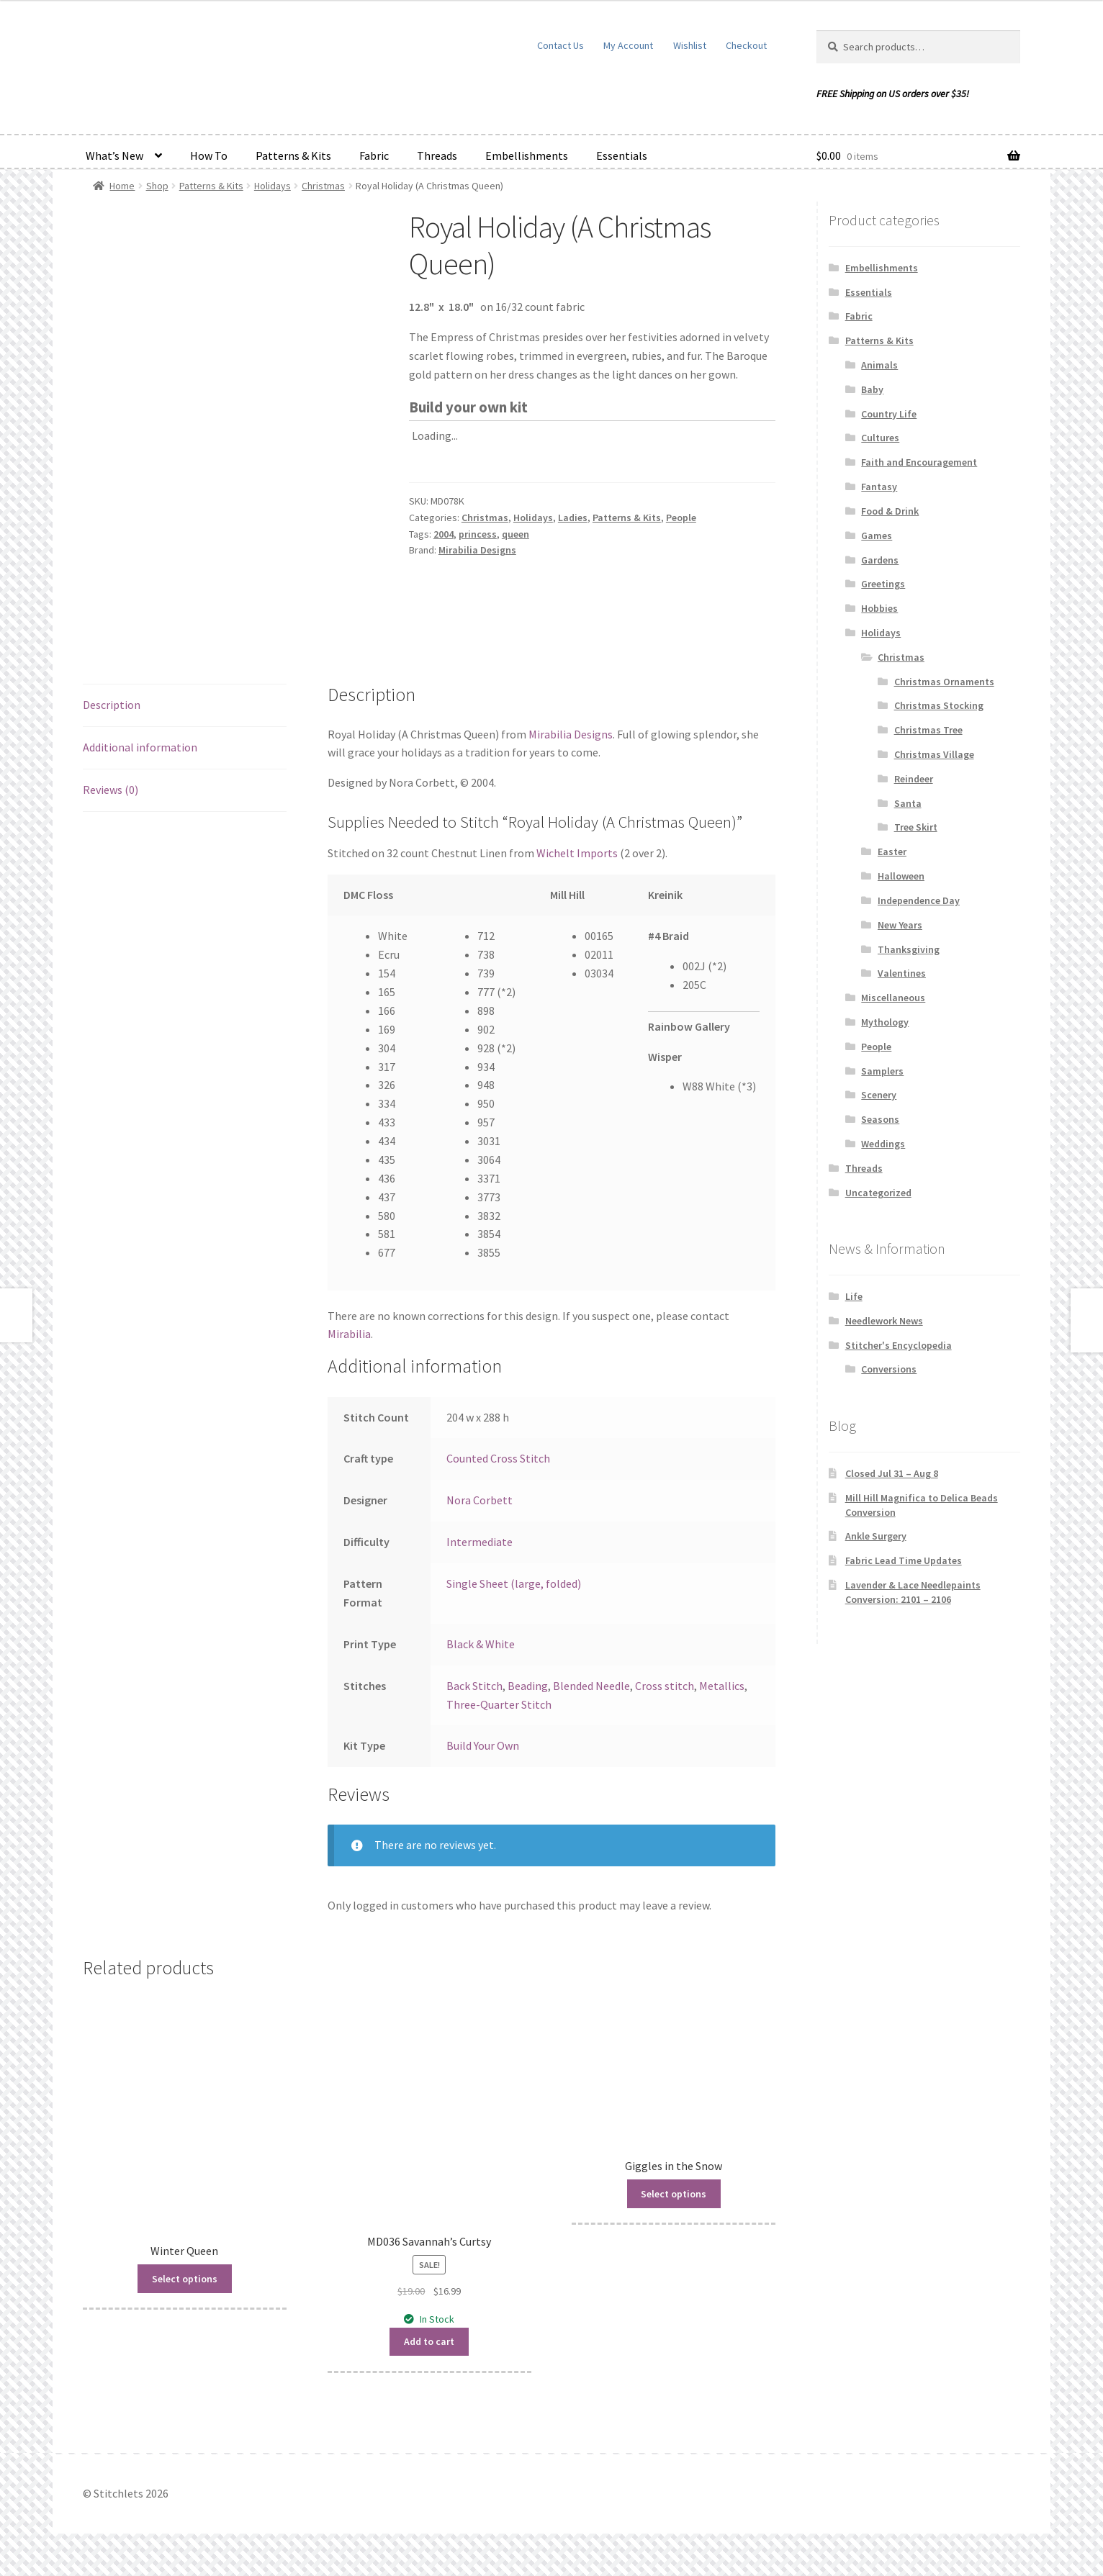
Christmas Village (934, 754)
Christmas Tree (928, 729)
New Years (900, 924)
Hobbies (879, 608)
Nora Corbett (479, 1500)
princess (478, 534)
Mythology (885, 1022)
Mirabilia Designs (477, 549)
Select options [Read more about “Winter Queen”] (184, 2278)
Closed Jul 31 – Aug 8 (891, 1473)
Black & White (480, 1644)
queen (515, 534)
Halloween (901, 875)
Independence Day (919, 900)
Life (854, 1296)
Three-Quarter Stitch (499, 1704)
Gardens (880, 559)
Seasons (880, 1119)
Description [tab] (111, 704)
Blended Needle (591, 1685)
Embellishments (526, 155)
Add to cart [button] (429, 2341)
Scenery (878, 1094)
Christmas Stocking (938, 705)
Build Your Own (482, 1745)
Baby (872, 389)
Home (122, 185)
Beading (528, 1685)
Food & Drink (890, 511)
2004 (443, 534)
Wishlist (689, 45)
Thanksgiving (909, 949)
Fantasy (879, 486)
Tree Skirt (915, 827)
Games (876, 535)
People (681, 517)
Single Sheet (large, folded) (513, 1583)
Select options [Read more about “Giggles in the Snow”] (673, 2193)
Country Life (889, 413)
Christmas (323, 185)
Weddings (883, 1143)
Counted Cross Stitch (498, 1458)
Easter (892, 851)
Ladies (572, 517)
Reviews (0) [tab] (110, 789)
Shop (157, 185)
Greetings (883, 583)
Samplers (882, 1071)
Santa (908, 803)
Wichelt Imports (577, 853)
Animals (879, 364)
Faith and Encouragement (919, 462)
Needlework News (884, 1320)
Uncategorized (878, 1192)
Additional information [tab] (140, 747)
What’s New (114, 155)
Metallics (721, 1685)
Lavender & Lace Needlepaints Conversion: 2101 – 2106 (913, 1592)
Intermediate (479, 1542)
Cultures (880, 437)
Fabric (374, 155)
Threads (437, 155)
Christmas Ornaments (944, 681)
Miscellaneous (893, 997)
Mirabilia (349, 1334)
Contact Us (560, 45)
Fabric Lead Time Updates (903, 1560)
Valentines (902, 973)
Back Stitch (474, 1685)
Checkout (746, 45)
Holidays (272, 185)
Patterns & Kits (293, 155)
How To (209, 155)
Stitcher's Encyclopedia (898, 1345)
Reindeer (913, 778)
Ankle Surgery (875, 1535)
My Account (628, 45)
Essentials (621, 155)
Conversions (889, 1368)
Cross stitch (664, 1685)
